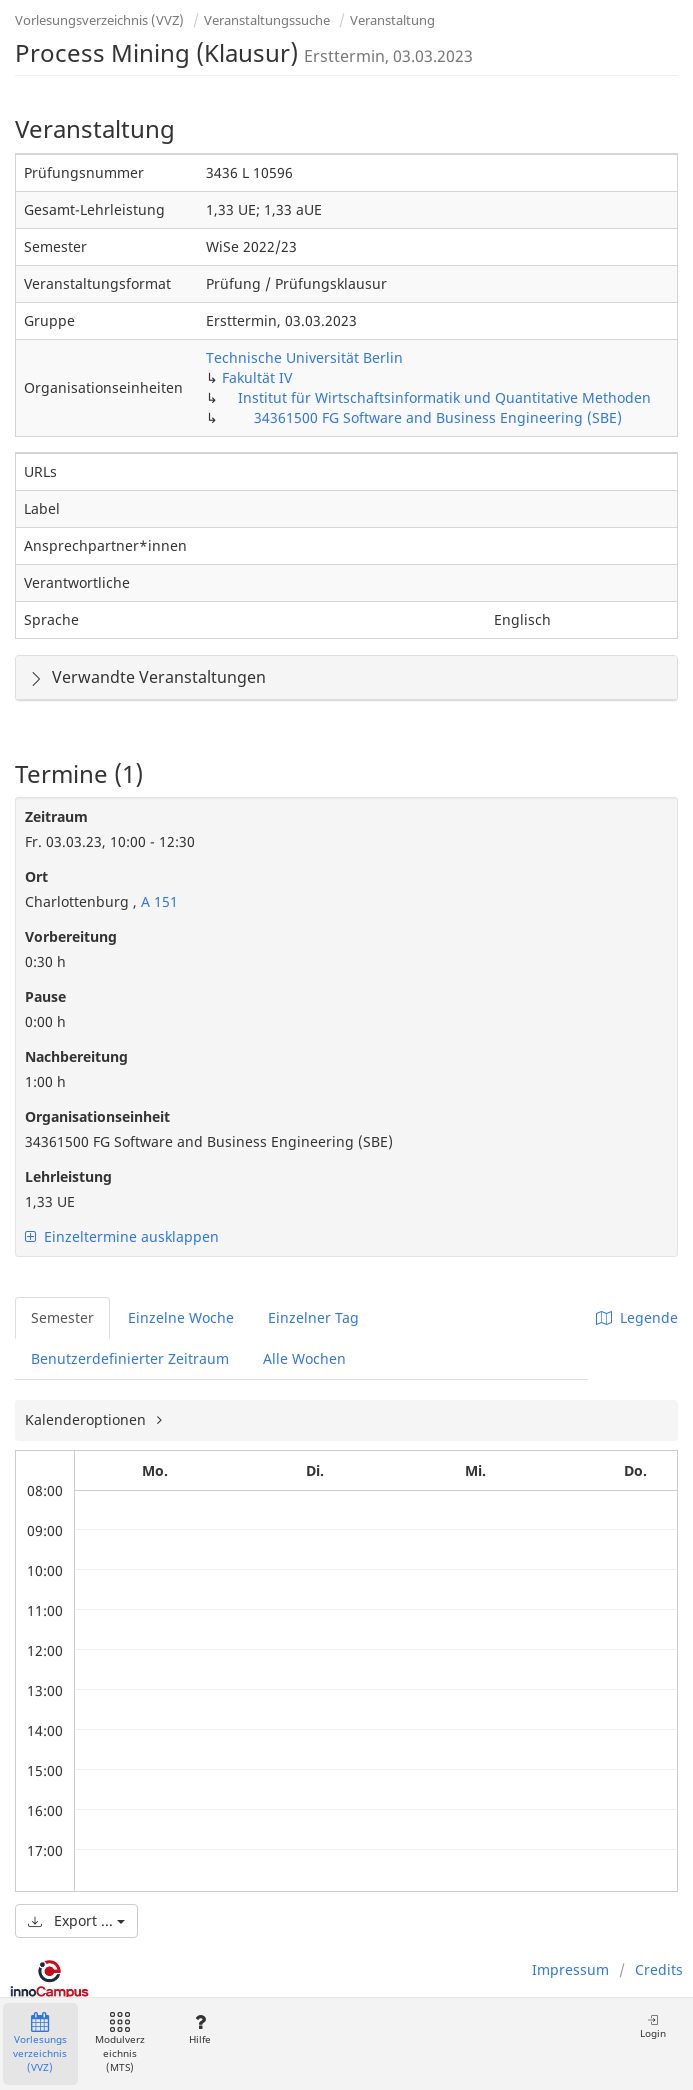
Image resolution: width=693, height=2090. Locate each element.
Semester (62, 1317)
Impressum (570, 1969)
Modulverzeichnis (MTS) (120, 2043)
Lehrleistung (68, 1176)
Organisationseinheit (97, 1116)
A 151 (157, 901)
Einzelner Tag (313, 1317)
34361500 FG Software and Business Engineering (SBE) (438, 417)
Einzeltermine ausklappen (122, 1236)
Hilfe (199, 2029)
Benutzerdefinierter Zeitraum (130, 1358)
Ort (36, 876)
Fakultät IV (257, 377)
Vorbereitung (71, 936)
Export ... (76, 1920)
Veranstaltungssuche (267, 20)
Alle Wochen (304, 1358)
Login (653, 2026)
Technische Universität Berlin (304, 357)
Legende (637, 1317)
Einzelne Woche (181, 1317)
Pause (45, 996)
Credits (659, 1969)
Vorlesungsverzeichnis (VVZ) (99, 20)
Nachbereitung (76, 1056)
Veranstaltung (392, 20)
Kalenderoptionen (87, 1419)
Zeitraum (56, 816)
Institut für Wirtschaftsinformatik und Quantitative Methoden (444, 397)
